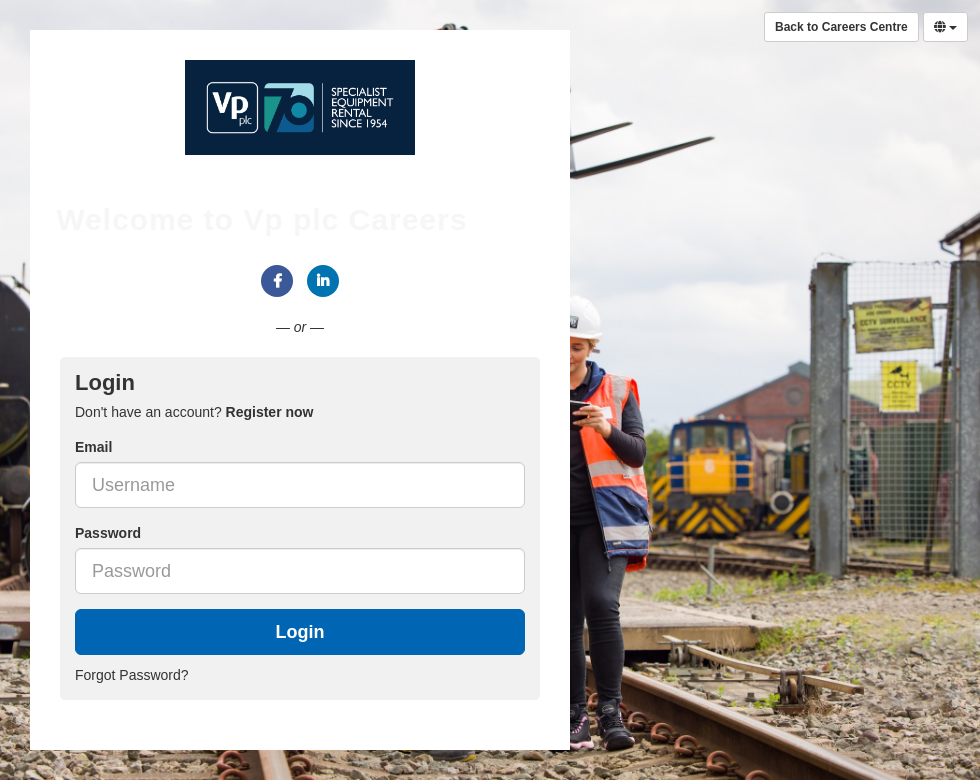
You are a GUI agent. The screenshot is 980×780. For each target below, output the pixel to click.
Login (300, 632)
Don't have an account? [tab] (194, 412)
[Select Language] (945, 27)
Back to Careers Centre (841, 27)
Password (108, 533)
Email (93, 447)
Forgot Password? (132, 675)
